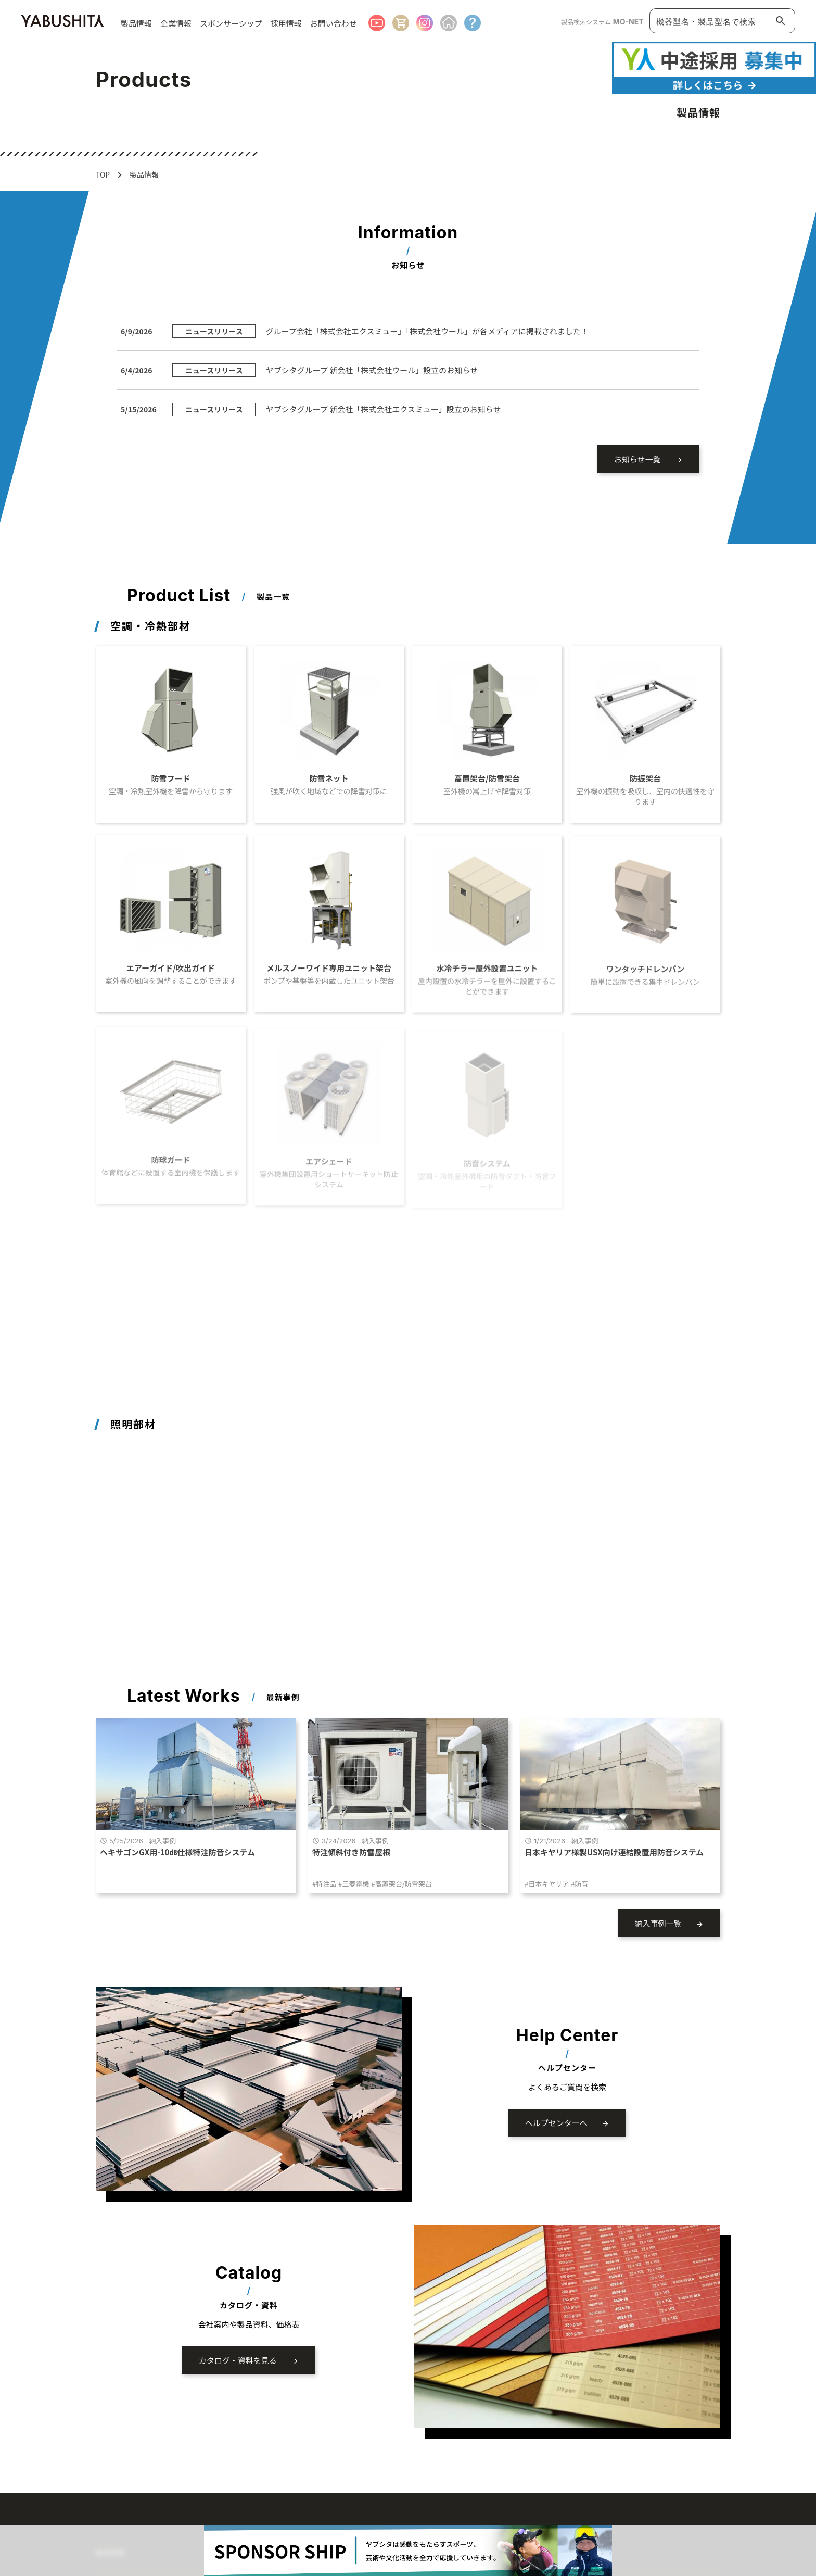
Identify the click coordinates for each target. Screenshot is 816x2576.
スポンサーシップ (231, 23)
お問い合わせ (333, 23)
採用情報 (286, 23)
